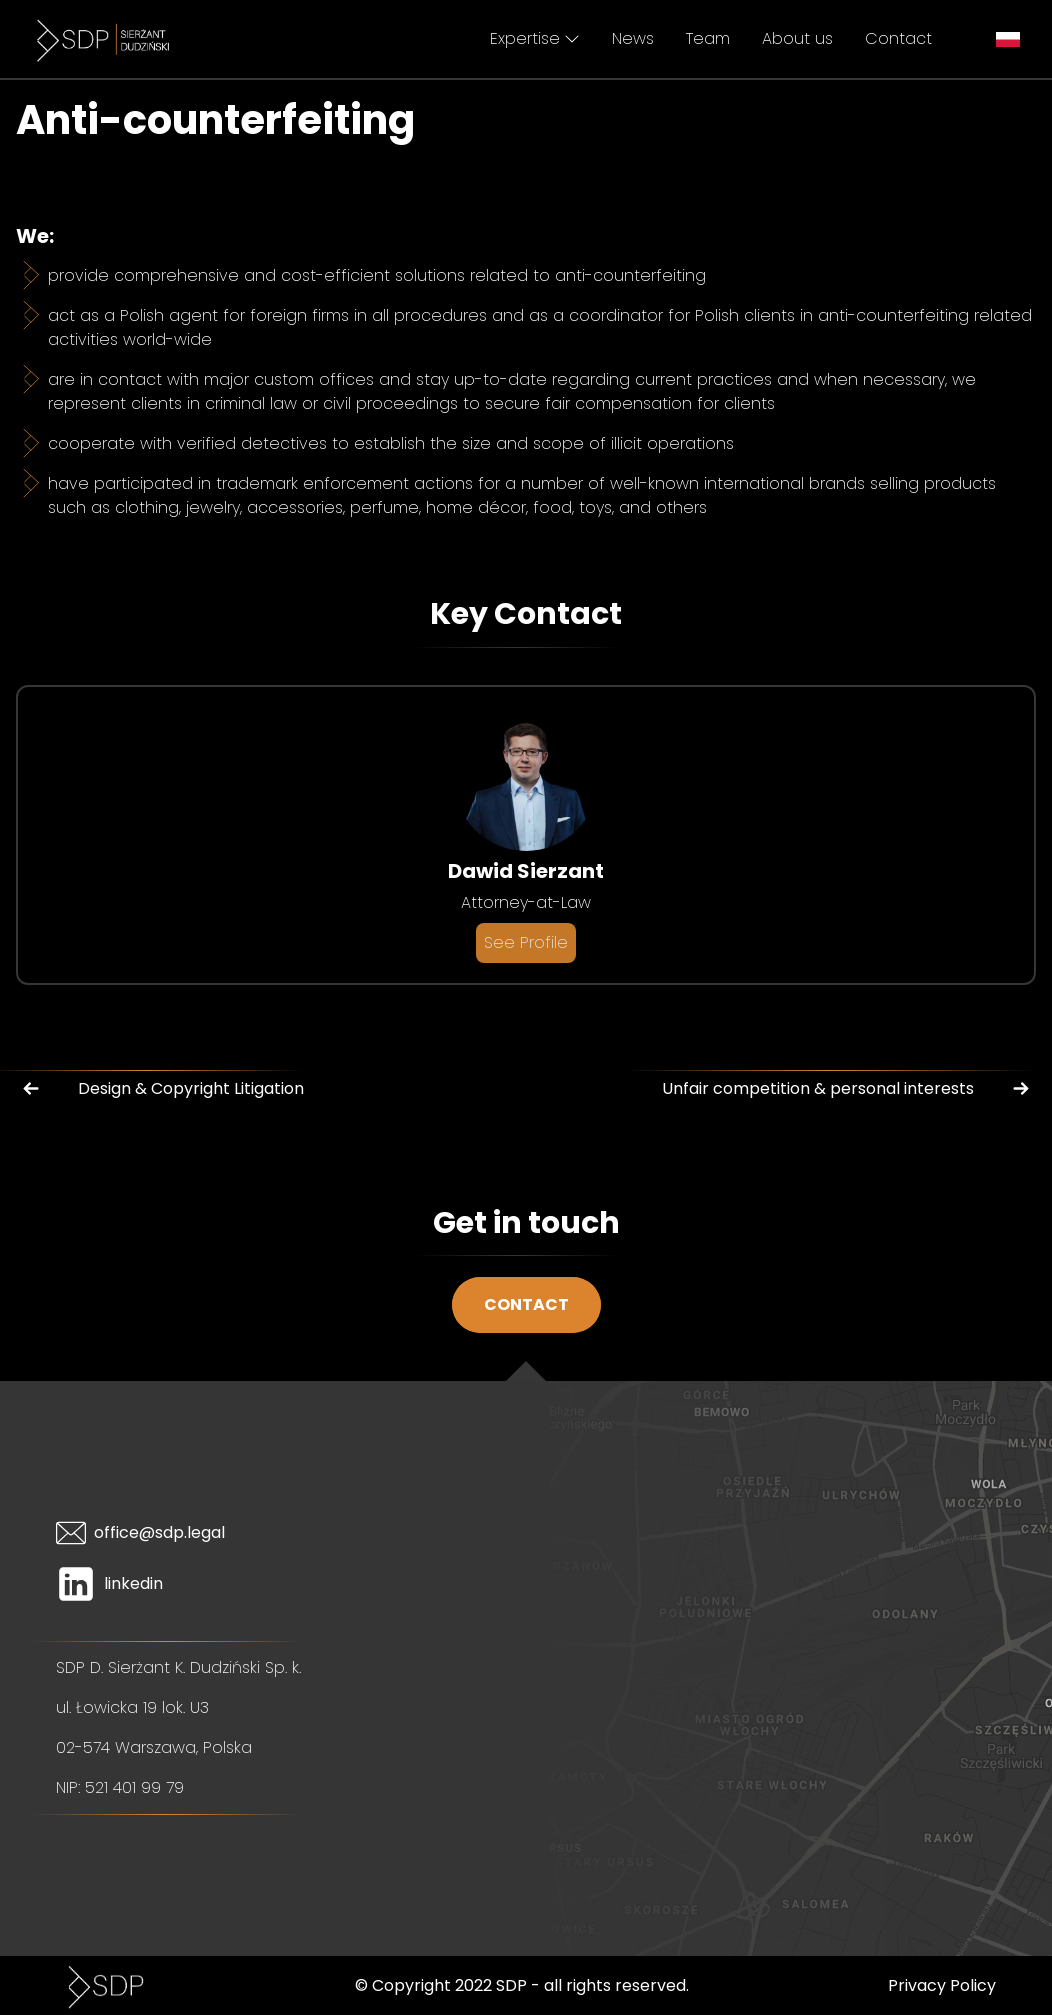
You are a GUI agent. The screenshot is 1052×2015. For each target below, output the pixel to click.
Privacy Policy (942, 1985)
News (633, 38)
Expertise (535, 38)
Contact (898, 38)
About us (797, 38)
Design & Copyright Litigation (160, 1088)
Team (708, 38)
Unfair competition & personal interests (849, 1088)
